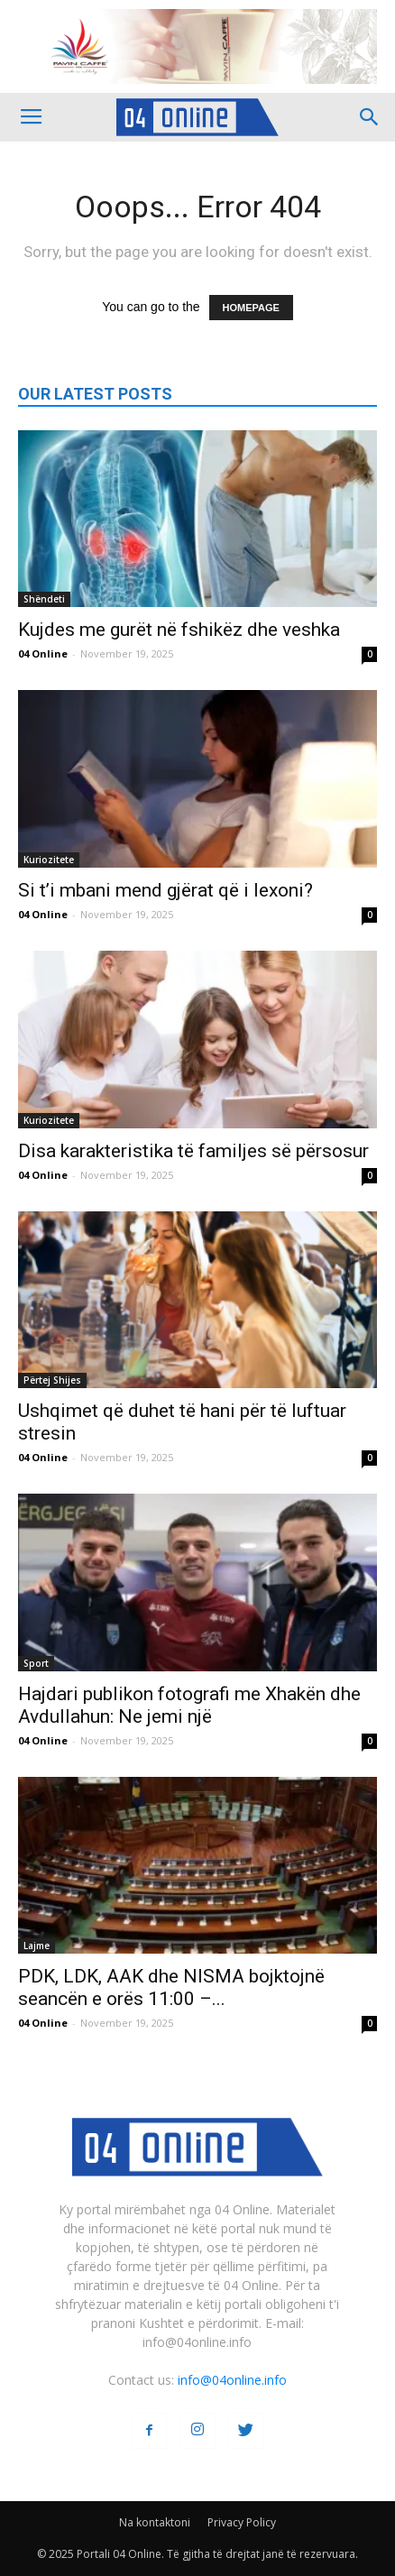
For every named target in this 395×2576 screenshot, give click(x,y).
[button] (369, 117)
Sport (36, 1663)
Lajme (36, 1945)
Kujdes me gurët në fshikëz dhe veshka (179, 629)
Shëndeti (44, 599)
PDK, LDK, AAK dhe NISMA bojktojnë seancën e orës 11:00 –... (171, 1987)
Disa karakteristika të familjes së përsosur (193, 1151)
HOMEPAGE (251, 307)
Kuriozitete (48, 859)
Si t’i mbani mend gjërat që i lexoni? (165, 890)
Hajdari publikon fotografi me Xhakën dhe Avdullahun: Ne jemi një (189, 1705)
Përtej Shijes (52, 1380)
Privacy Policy (241, 2522)
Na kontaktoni (154, 2522)
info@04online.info (232, 2379)
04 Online (43, 653)
